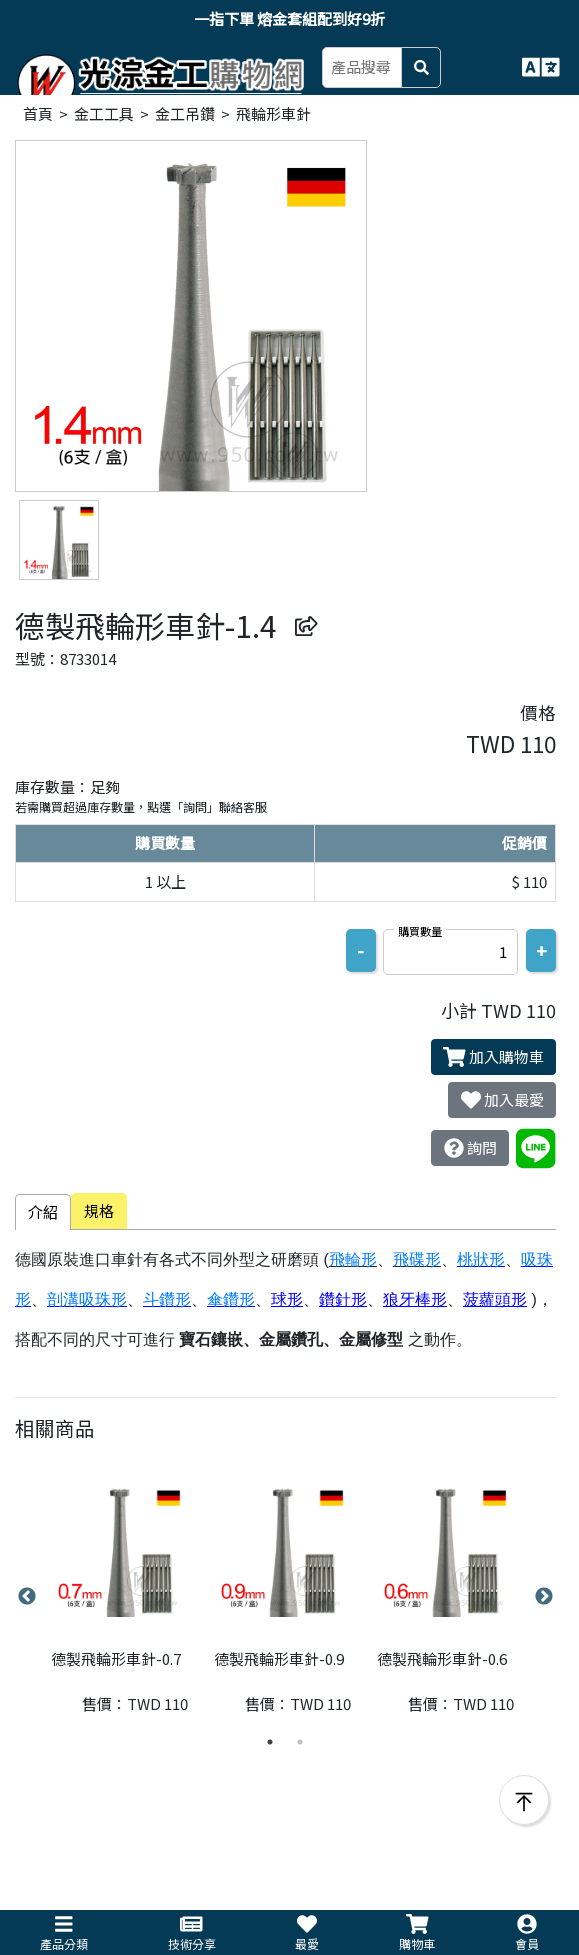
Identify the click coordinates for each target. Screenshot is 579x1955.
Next (544, 1597)
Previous (27, 1597)
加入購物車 (493, 1057)
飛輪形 (353, 1259)
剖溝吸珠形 (87, 1299)
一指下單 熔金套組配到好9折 (289, 18)
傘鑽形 (231, 1299)
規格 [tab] (99, 1210)
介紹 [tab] (43, 1211)
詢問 (470, 1148)
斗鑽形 (167, 1299)
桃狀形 (481, 1259)
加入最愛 (502, 1100)
